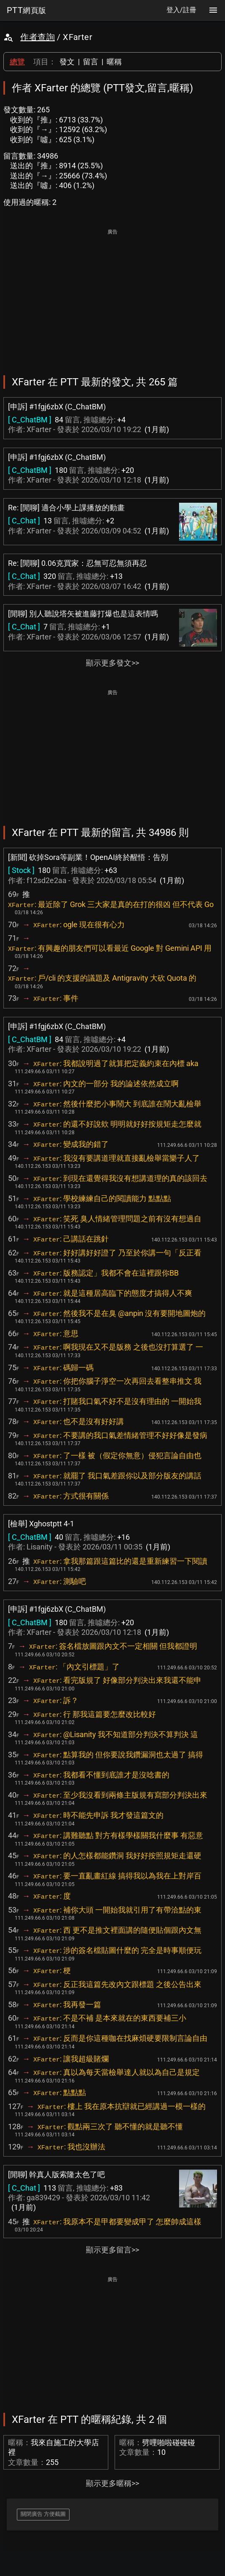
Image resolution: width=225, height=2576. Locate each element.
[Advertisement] (112, 296)
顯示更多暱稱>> (112, 2483)
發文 (67, 61)
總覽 (17, 61)
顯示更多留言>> (112, 2249)
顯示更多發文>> (112, 662)
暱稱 (114, 61)
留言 (90, 61)
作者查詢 (37, 37)
